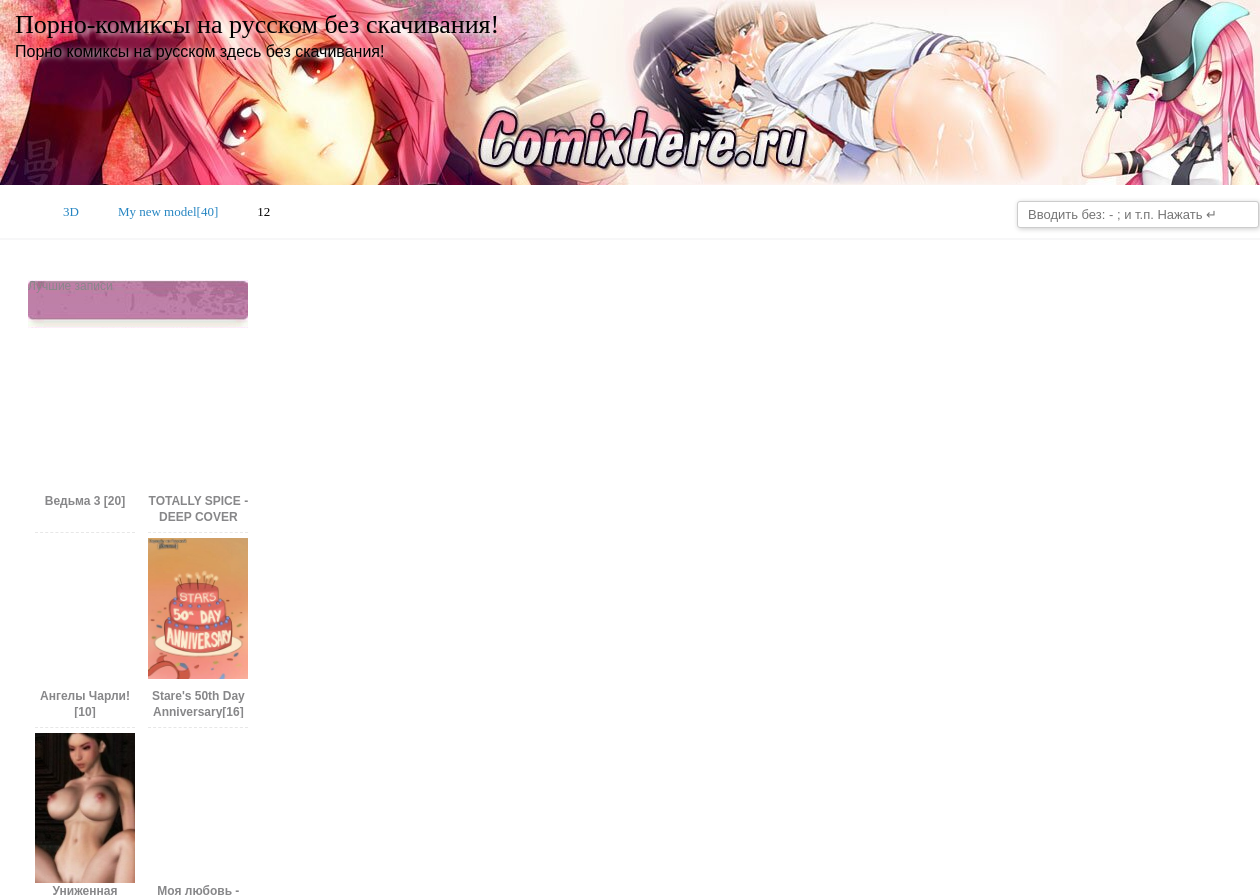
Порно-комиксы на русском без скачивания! (257, 24)
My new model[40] (168, 211)
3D (71, 211)
